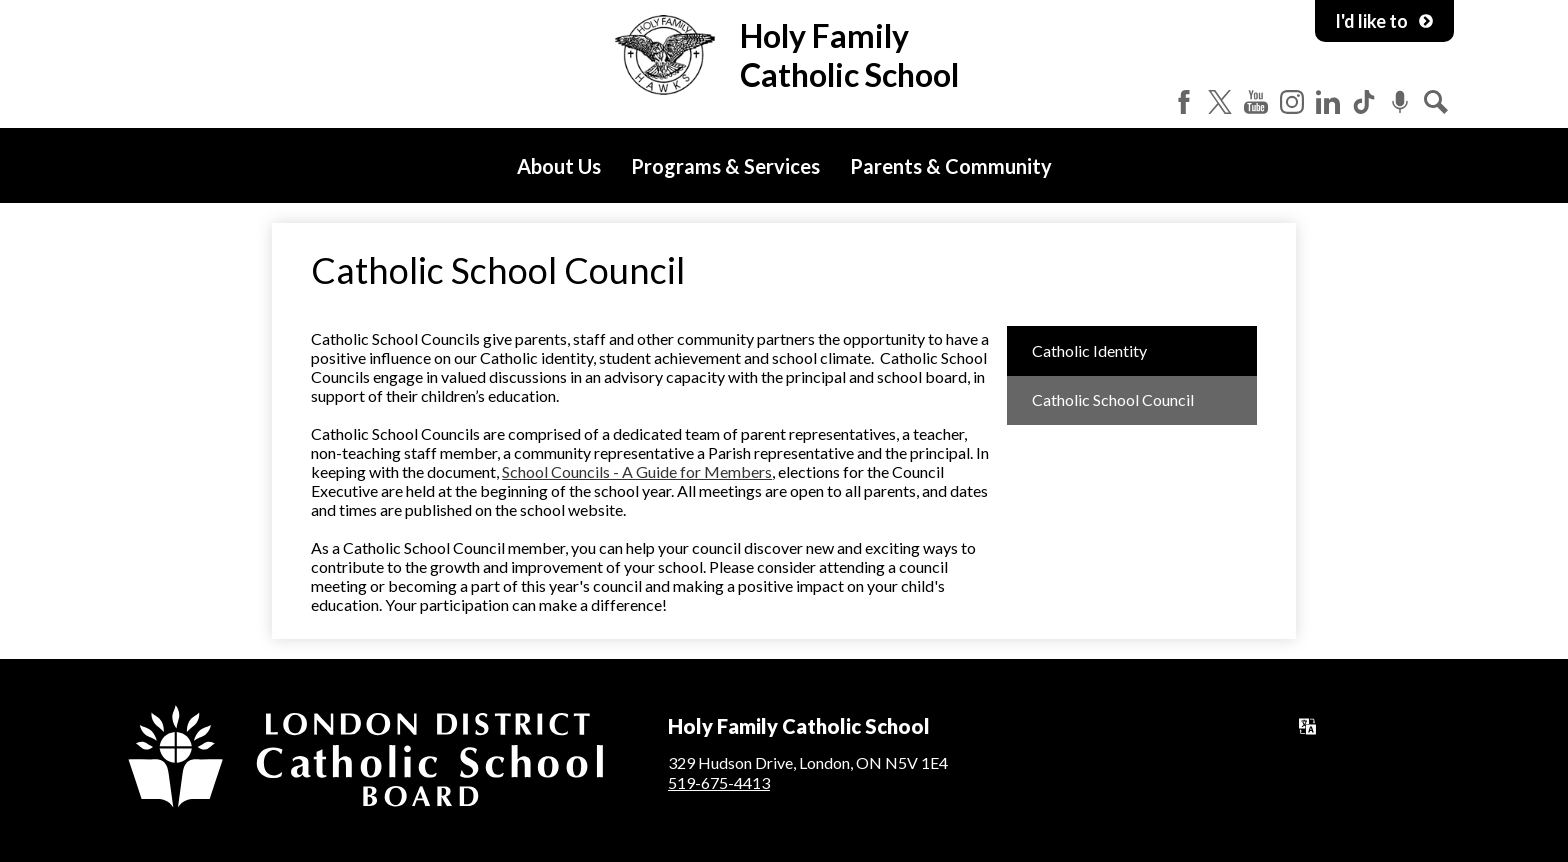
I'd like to (1384, 21)
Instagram (1292, 102)
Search (1436, 102)
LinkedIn (1328, 102)
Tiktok (1364, 102)
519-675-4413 (719, 782)
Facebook (1184, 102)
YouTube (1256, 102)
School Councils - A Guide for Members (637, 471)
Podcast (1400, 102)
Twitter (1220, 102)
